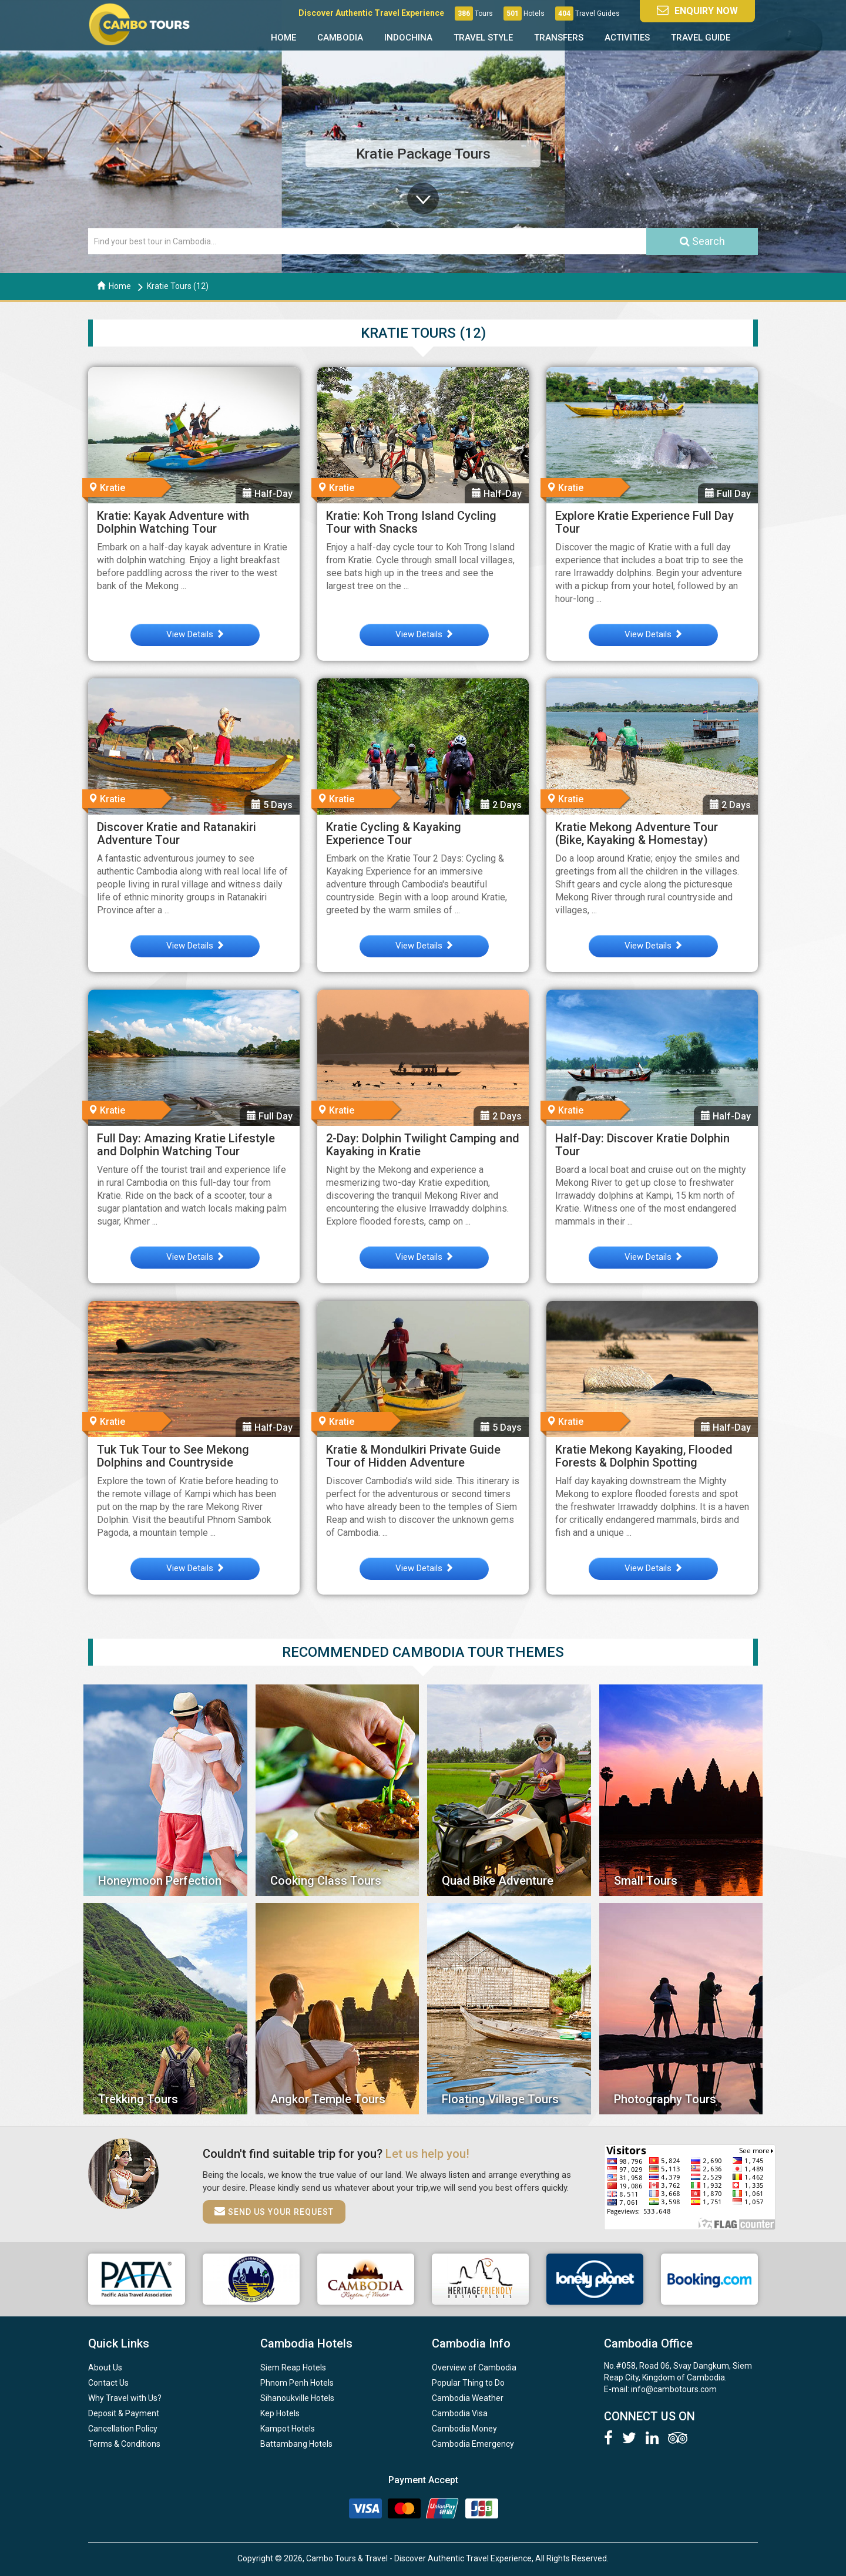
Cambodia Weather (467, 2398)
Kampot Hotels (287, 2428)
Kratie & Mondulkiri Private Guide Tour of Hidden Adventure (413, 1455)
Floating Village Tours (500, 2099)
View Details (195, 634)
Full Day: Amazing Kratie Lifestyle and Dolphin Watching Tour (186, 1144)
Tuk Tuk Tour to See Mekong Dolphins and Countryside (173, 1455)
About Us (105, 2367)
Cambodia (340, 37)
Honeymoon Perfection (159, 1880)
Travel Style (483, 37)
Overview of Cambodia (474, 2367)
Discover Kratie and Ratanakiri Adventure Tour (176, 833)
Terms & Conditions (124, 2444)
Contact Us (108, 2382)
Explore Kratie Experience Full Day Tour (644, 522)
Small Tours (645, 1880)
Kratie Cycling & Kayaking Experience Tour (393, 833)
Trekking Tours (138, 2099)
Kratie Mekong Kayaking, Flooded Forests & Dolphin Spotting (644, 1455)
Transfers (558, 37)
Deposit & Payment (123, 2413)
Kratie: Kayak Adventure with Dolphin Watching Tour (173, 522)
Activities (627, 37)
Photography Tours (665, 2099)
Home (283, 37)
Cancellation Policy (122, 2428)
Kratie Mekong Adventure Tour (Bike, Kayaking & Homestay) (636, 833)
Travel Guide (700, 37)
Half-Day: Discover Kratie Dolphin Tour (642, 1144)
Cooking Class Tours (325, 1880)
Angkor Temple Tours (327, 2099)
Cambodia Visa (460, 2413)
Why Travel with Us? (125, 2398)
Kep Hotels (280, 2413)
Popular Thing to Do (468, 2382)
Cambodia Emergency (473, 2444)
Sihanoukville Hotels (297, 2398)
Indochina (408, 37)
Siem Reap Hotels (293, 2367)
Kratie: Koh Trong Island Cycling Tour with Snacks (411, 522)
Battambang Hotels (296, 2444)
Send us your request (274, 2211)
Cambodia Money (464, 2428)
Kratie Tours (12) (178, 286)
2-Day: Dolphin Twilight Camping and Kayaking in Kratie (422, 1144)
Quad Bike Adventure (497, 1880)
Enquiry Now (697, 10)
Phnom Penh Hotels (297, 2382)
